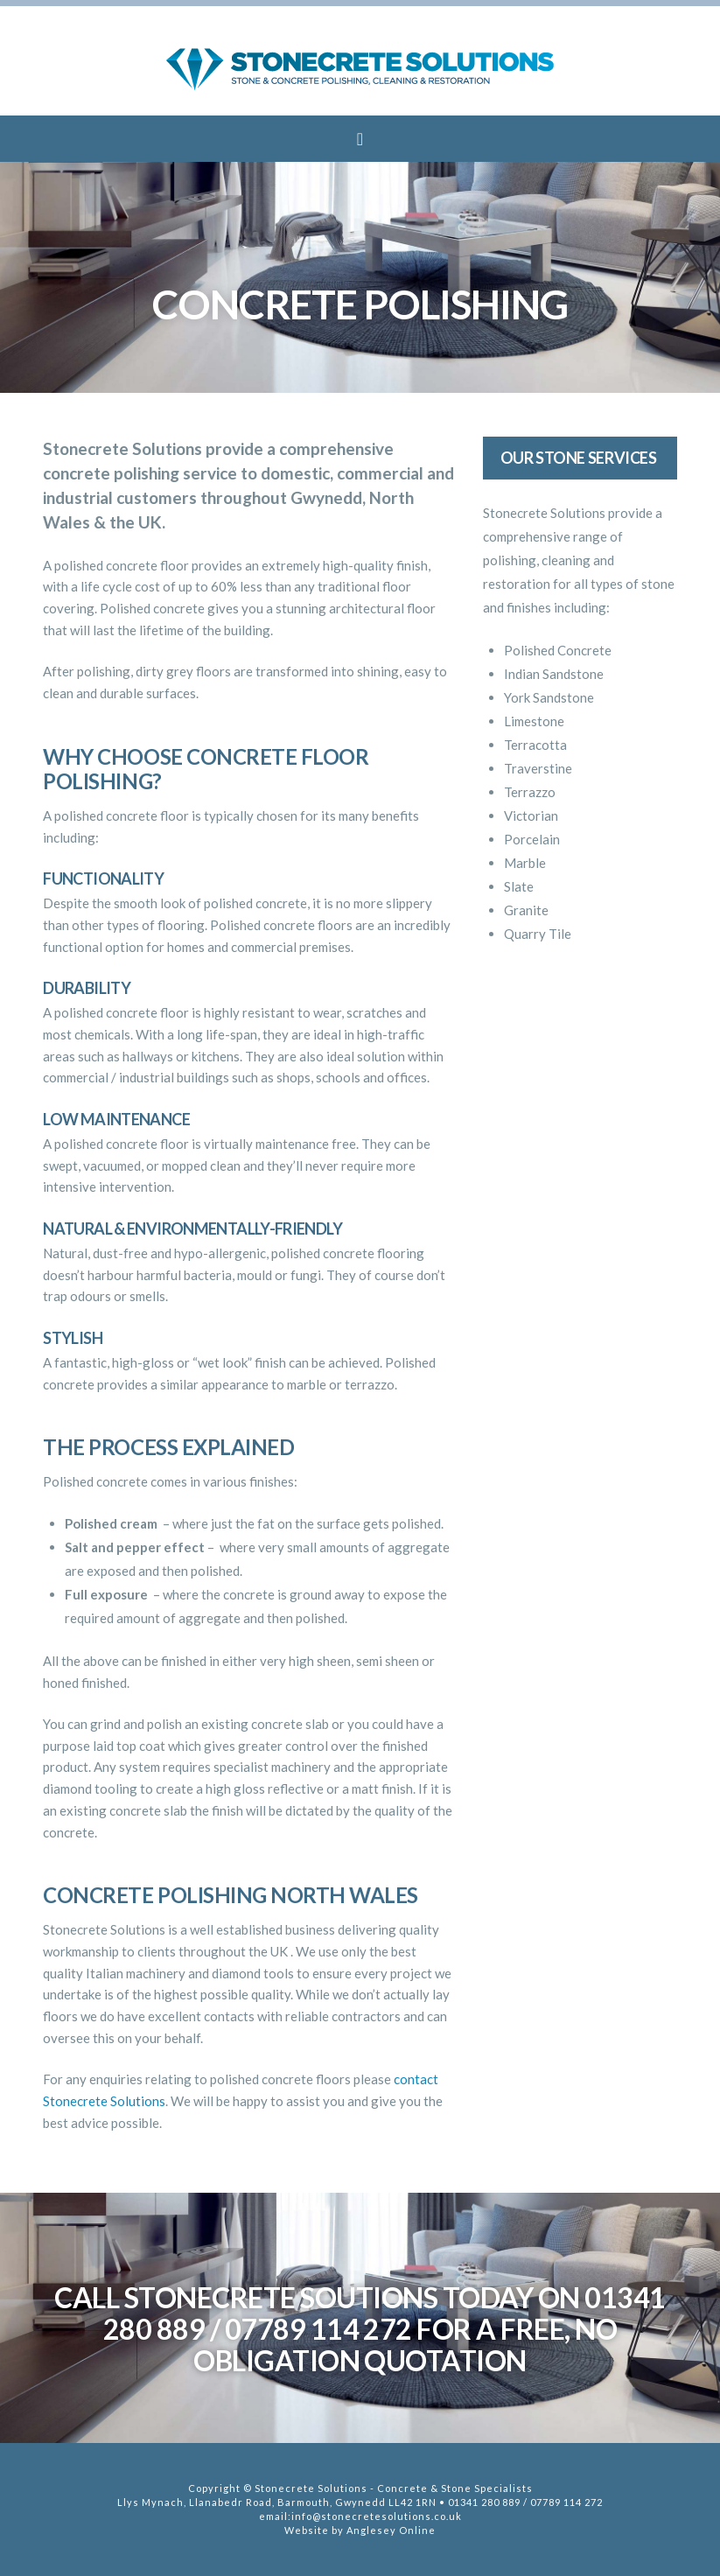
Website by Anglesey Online (360, 2530)
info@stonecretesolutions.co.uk (376, 2516)
